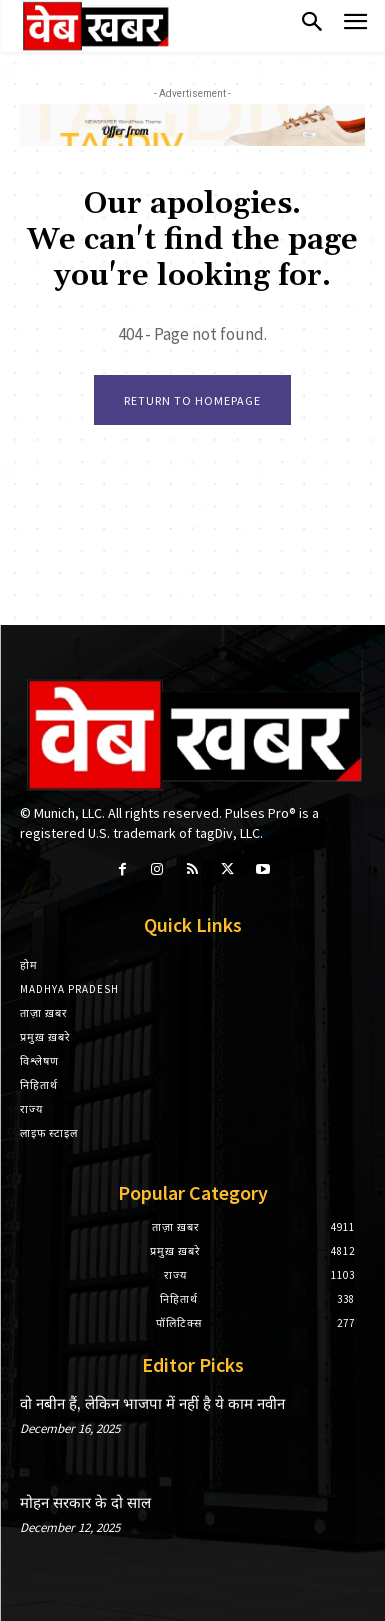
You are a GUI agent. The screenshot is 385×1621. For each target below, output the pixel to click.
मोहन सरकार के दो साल (85, 1503)
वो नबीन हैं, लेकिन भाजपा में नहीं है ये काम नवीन (152, 1404)
